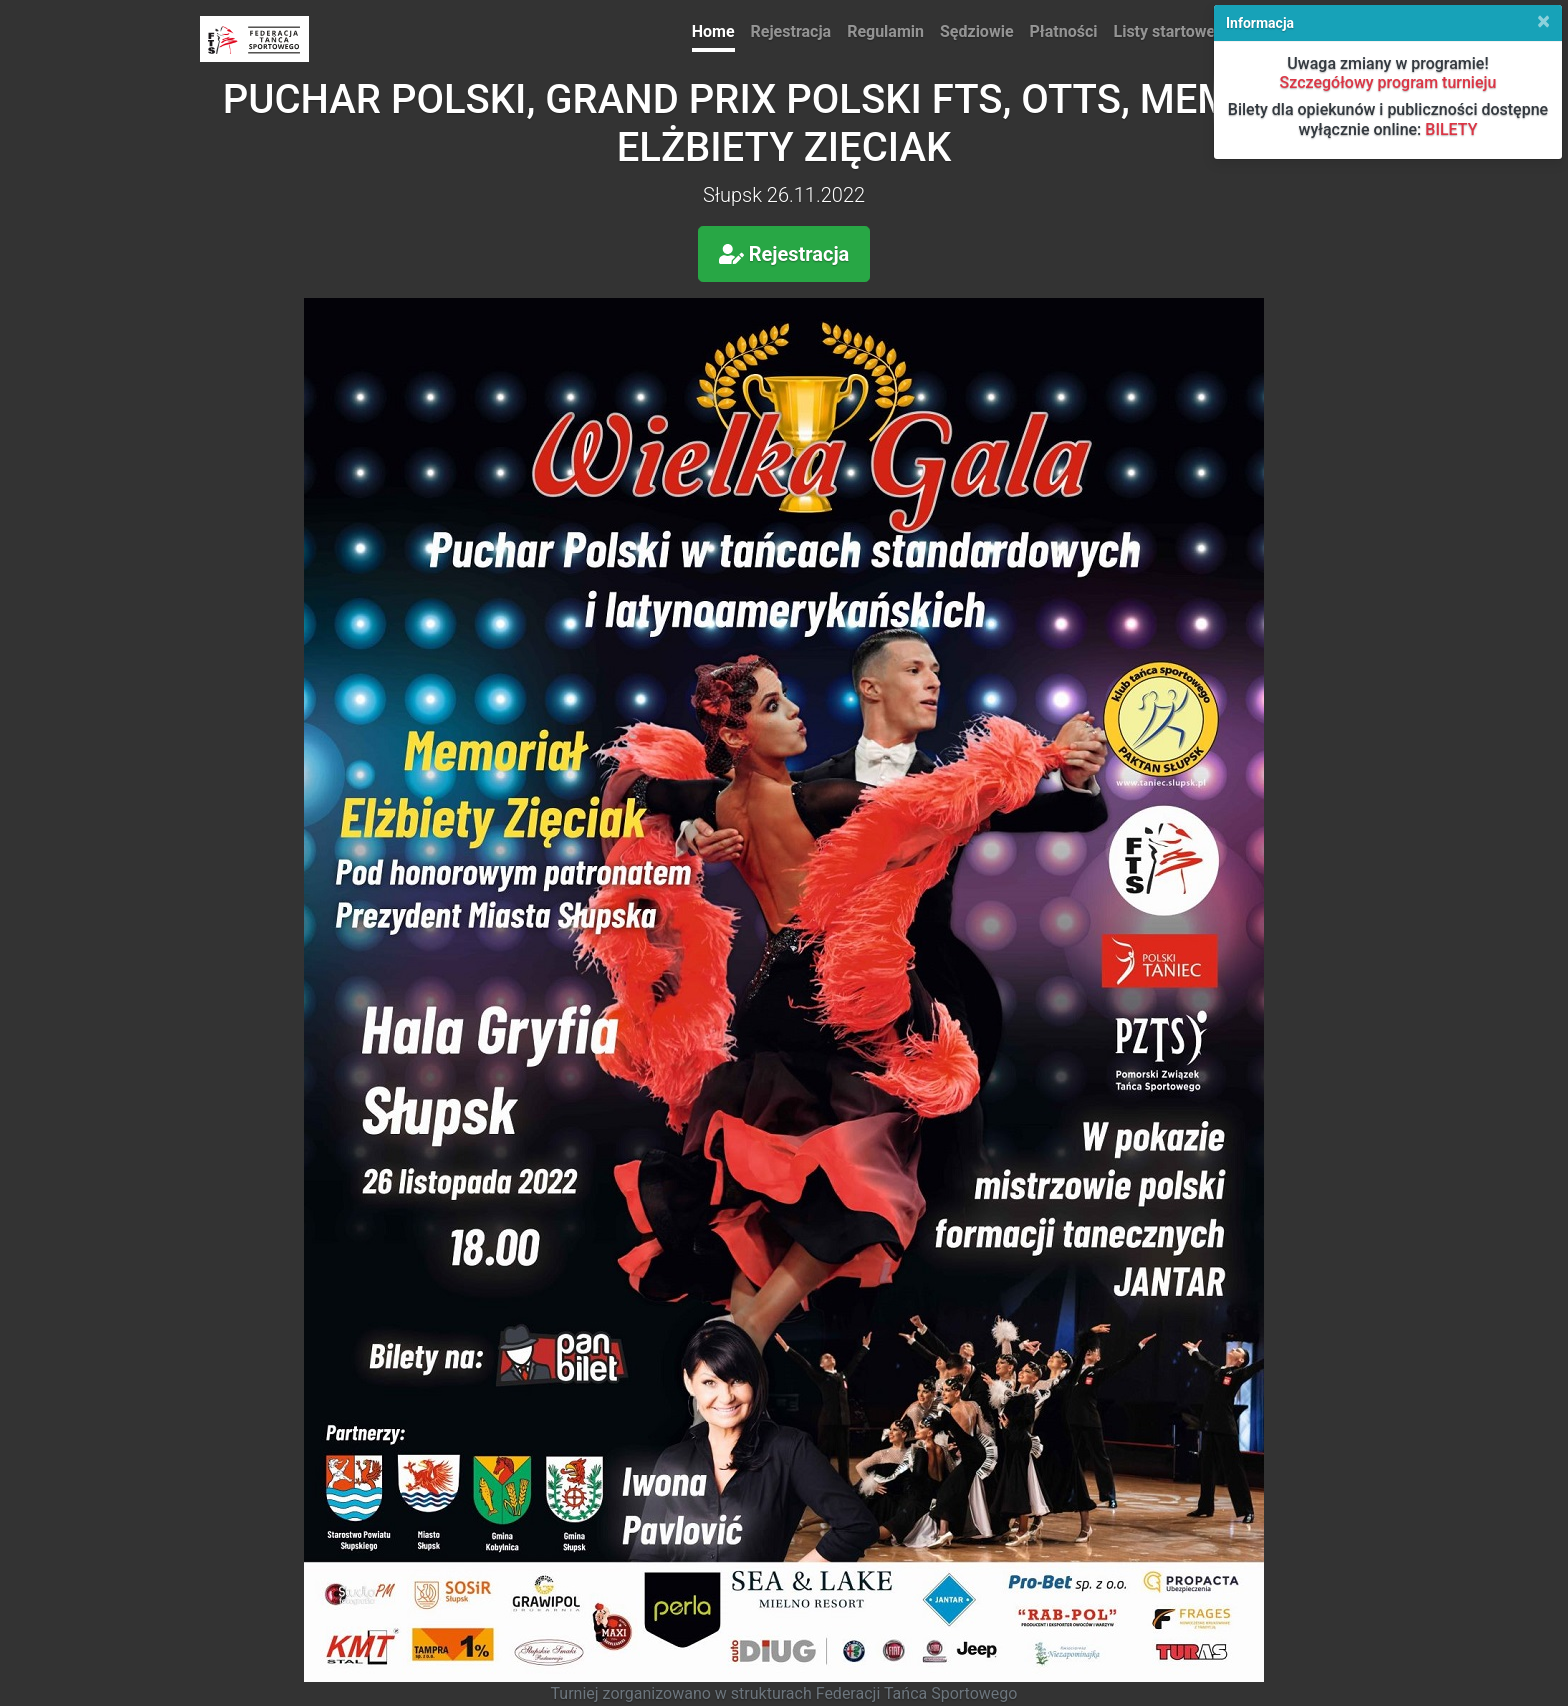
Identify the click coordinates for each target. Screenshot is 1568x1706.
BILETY (1451, 129)
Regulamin (885, 31)
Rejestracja (791, 31)
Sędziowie (977, 31)
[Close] (1543, 21)
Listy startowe (1165, 31)
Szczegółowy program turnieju (1388, 82)
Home (713, 31)
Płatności (1064, 31)
